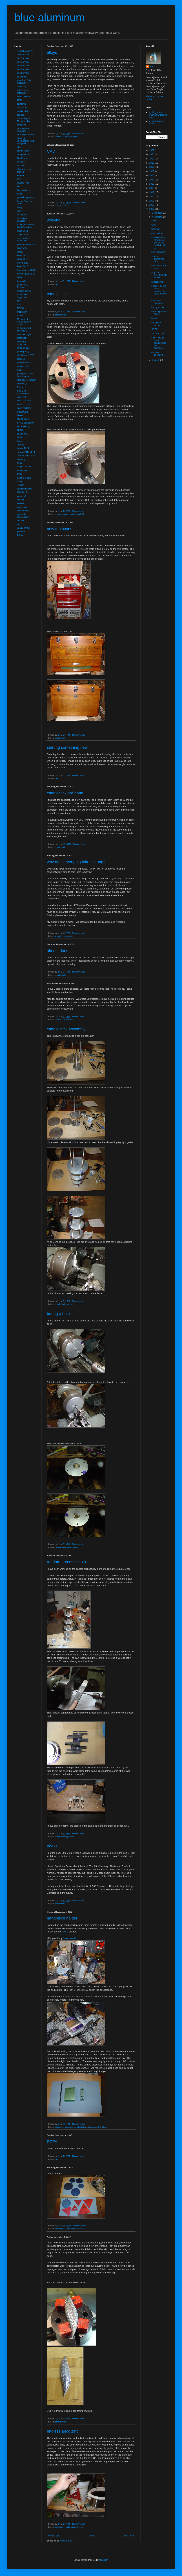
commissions (23, 151)
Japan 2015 (22, 234)
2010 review (23, 58)
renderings (22, 383)
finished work (23, 190)
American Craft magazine (24, 81)
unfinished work (24, 489)
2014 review (23, 73)
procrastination (71, 137)
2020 (152, 154)
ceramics (21, 124)
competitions (23, 154)
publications (60, 1904)
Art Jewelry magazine (22, 91)
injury (19, 207)
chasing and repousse (23, 129)
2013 (152, 184)
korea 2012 (22, 259)
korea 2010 (22, 255)
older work (22, 338)
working (54, 220)
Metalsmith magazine (22, 295)
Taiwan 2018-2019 (26, 452)
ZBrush (20, 535)
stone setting (23, 426)
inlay (19, 211)
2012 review (23, 65)
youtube (21, 531)
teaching (21, 459)
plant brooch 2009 (25, 355)
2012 (152, 188)
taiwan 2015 (23, 448)
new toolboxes (59, 529)
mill (56, 284)
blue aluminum (49, 17)
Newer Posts (54, 2535)
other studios (23, 348)
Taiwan (20, 444)
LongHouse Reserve (22, 286)
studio (57, 738)
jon (151, 66)
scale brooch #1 (77, 514)
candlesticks (57, 294)
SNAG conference (26, 423)
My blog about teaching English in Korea (158, 115)
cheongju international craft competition (25, 141)
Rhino (20, 387)
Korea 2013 (22, 263)
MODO (20, 308)
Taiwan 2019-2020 (26, 455)
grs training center (25, 197)
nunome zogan (24, 334)
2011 (152, 192)
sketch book (23, 419)
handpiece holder (62, 1918)
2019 (152, 158)
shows (20, 415)
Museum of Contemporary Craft (24, 322)
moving (20, 315)
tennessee (22, 470)
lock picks (21, 281)
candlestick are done (65, 793)
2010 (152, 196)
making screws (24, 291)
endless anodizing (63, 2431)
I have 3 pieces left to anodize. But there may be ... (159, 291)
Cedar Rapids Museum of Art (24, 119)
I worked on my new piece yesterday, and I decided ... (159, 242)
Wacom (20, 503)
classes (20, 147)
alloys (52, 52)
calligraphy (22, 107)
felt (18, 186)
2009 (152, 201)
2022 (152, 150)
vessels (20, 499)
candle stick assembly (66, 1029)
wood (19, 524)
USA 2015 (22, 492)
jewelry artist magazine (23, 239)
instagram (22, 214)
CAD (51, 151)
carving (58, 514)
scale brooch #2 (24, 404)
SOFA (52, 2141)
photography (23, 351)
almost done (57, 950)
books (52, 1846)
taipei (19, 441)
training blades (24, 478)
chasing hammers (25, 134)
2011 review (23, 62)
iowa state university (22, 219)
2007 (152, 209)
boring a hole (58, 1313)
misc (57, 778)
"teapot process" (25, 51)
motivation (64, 205)
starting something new (67, 747)
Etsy (19, 179)
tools (63, 738)
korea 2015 (22, 266)
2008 (152, 205)
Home (91, 2535)
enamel (20, 175)
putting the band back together (25, 374)
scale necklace (24, 408)
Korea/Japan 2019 (26, 274)
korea (20, 252)
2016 (152, 171)
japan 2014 (22, 231)
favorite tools (23, 183)
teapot (20, 463)
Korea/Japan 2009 (26, 270)
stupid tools (22, 434)
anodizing (69, 2127)
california (21, 104)
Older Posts (128, 2535)
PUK (100, 2127)
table (19, 437)
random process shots (66, 1562)
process (66, 514)
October (156, 360)
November (157, 217)
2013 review (23, 69)
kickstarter (22, 248)
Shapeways (22, 412)
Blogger (104, 2560)
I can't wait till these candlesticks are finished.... (158, 343)
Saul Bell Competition (23, 392)
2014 (152, 180)
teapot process (24, 466)
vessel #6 (21, 496)
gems (19, 194)
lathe (69, 1547)
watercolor (22, 507)
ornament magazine (21, 343)
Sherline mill (69, 1938)
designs (21, 162)
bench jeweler (23, 96)
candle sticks (60, 315)
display (20, 165)
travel (19, 481)
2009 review (23, 54)
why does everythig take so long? (76, 862)
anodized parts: (158, 333)
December (157, 213)
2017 (152, 167)
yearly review (23, 528)
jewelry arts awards (26, 244)
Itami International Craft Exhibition (25, 225)
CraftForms (22, 158)
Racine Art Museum (26, 380)
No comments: (78, 133)
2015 (152, 175)
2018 (152, 163)
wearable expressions (64, 936)
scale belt (21, 397)
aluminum (59, 137)
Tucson (20, 485)
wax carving (22, 510)
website (21, 520)
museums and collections (24, 329)
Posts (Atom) (66, 2541)
